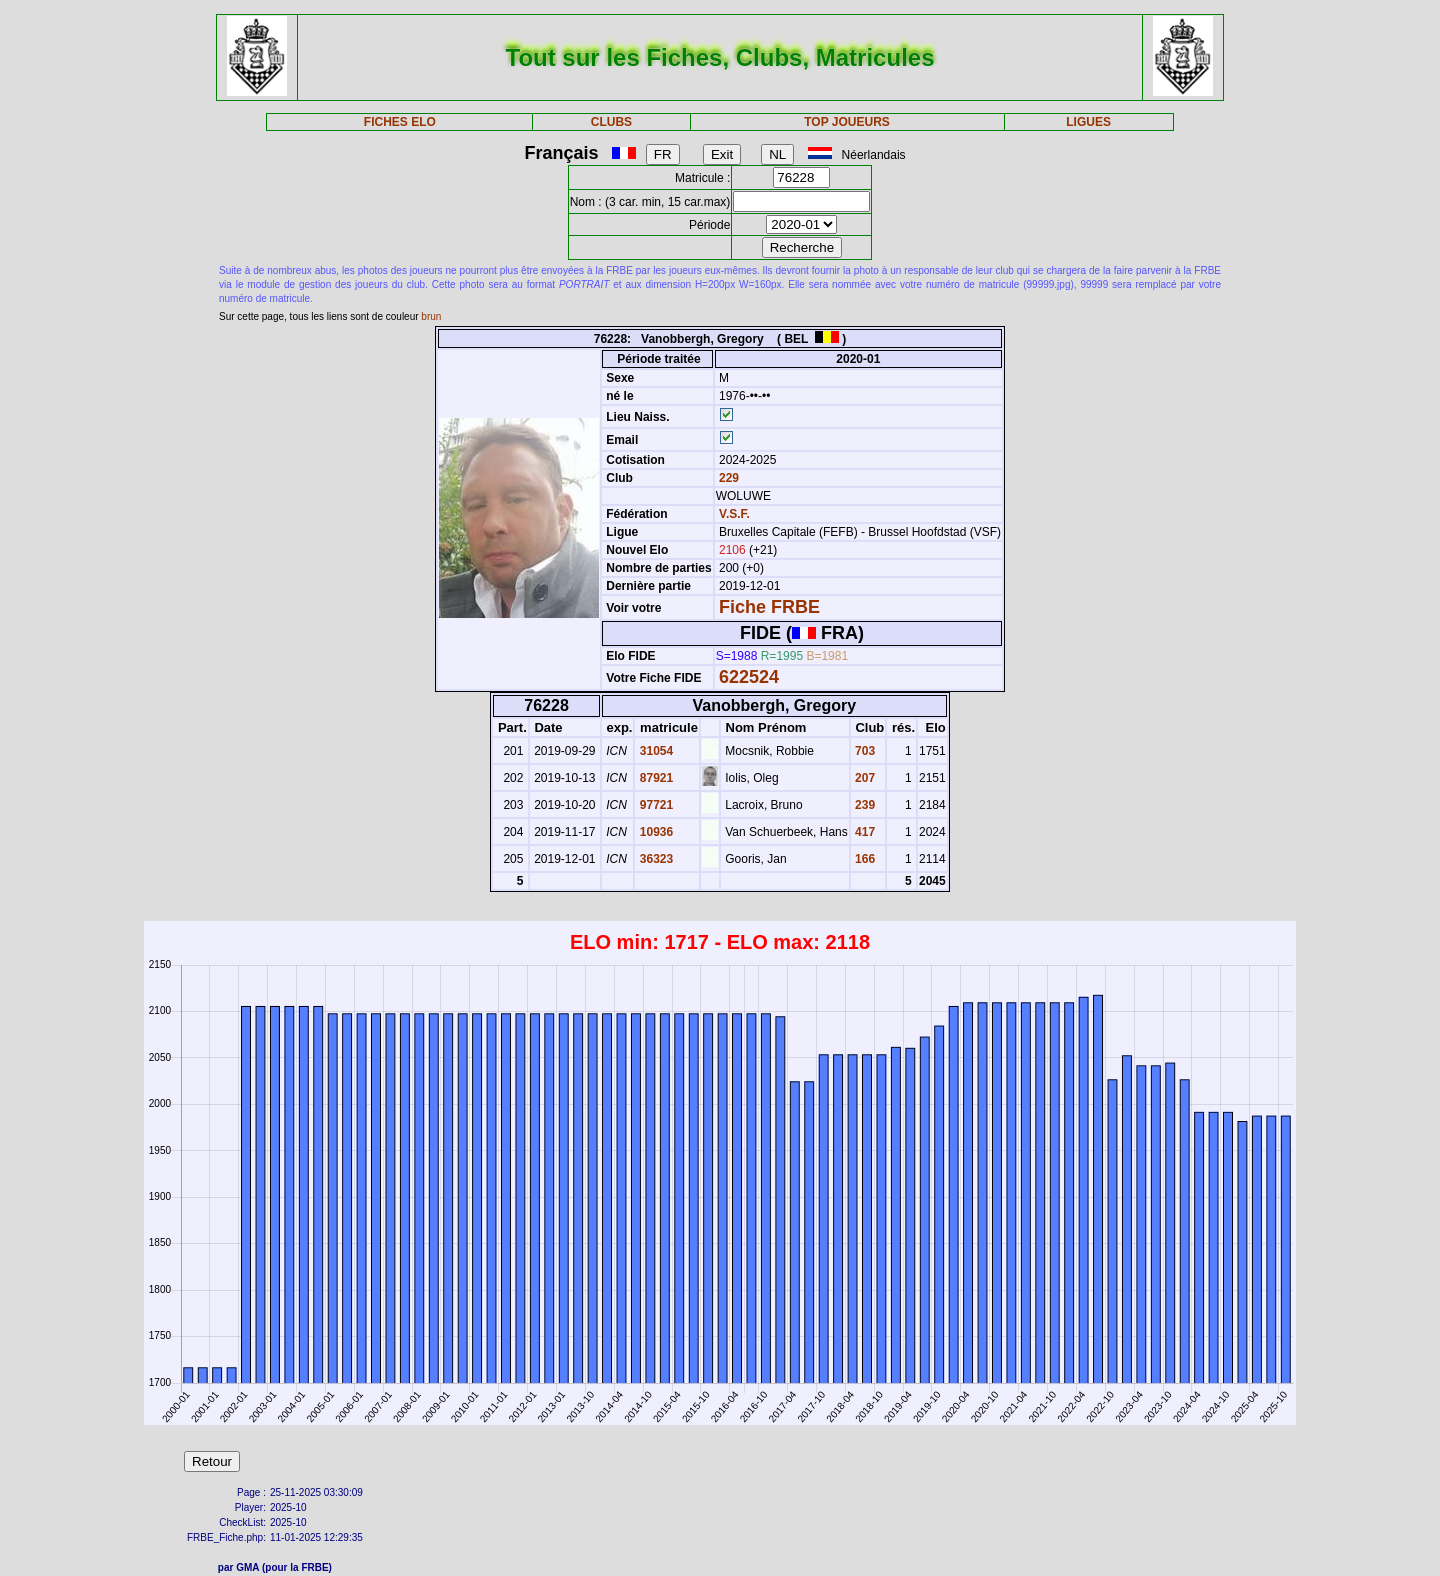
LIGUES (1088, 122)
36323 (654, 859)
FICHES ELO (400, 122)
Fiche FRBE (769, 607)
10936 (654, 832)
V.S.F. (734, 514)
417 (863, 832)
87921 (654, 778)
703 (863, 751)
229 (727, 478)
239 (863, 805)
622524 (749, 677)
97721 (654, 805)
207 (863, 778)
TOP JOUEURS (847, 122)
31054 (654, 751)
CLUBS (611, 122)
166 (863, 859)
